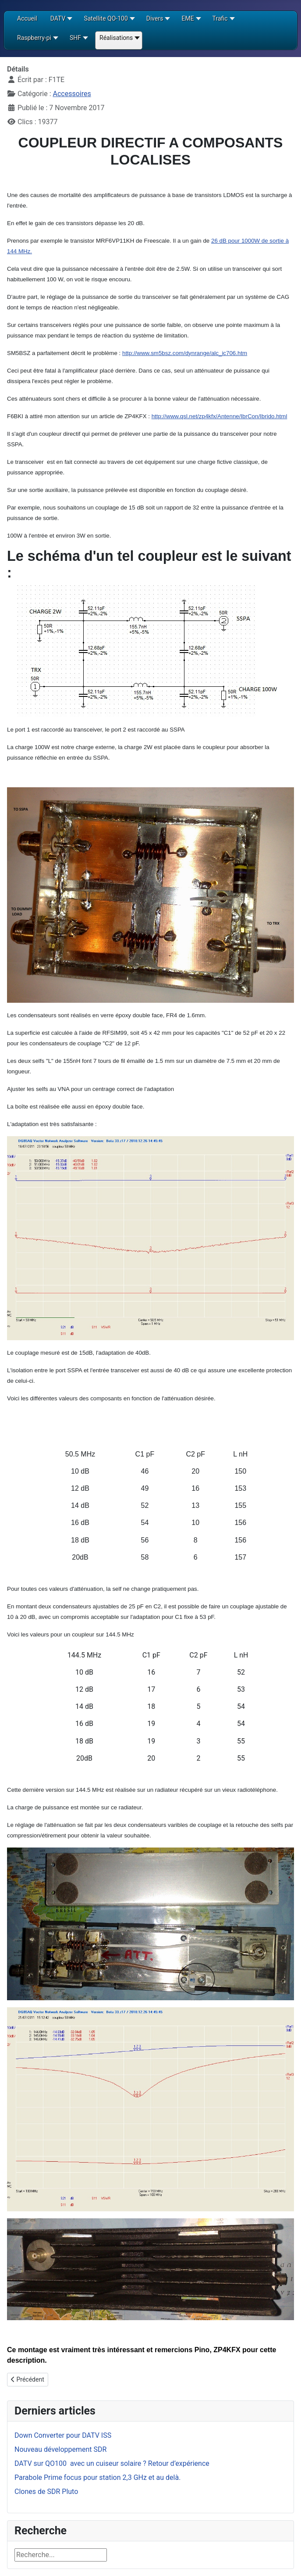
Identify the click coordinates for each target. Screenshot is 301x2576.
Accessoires (72, 94)
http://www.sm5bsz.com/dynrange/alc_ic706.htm (184, 353)
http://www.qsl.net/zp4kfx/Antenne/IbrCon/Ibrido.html (219, 416)
